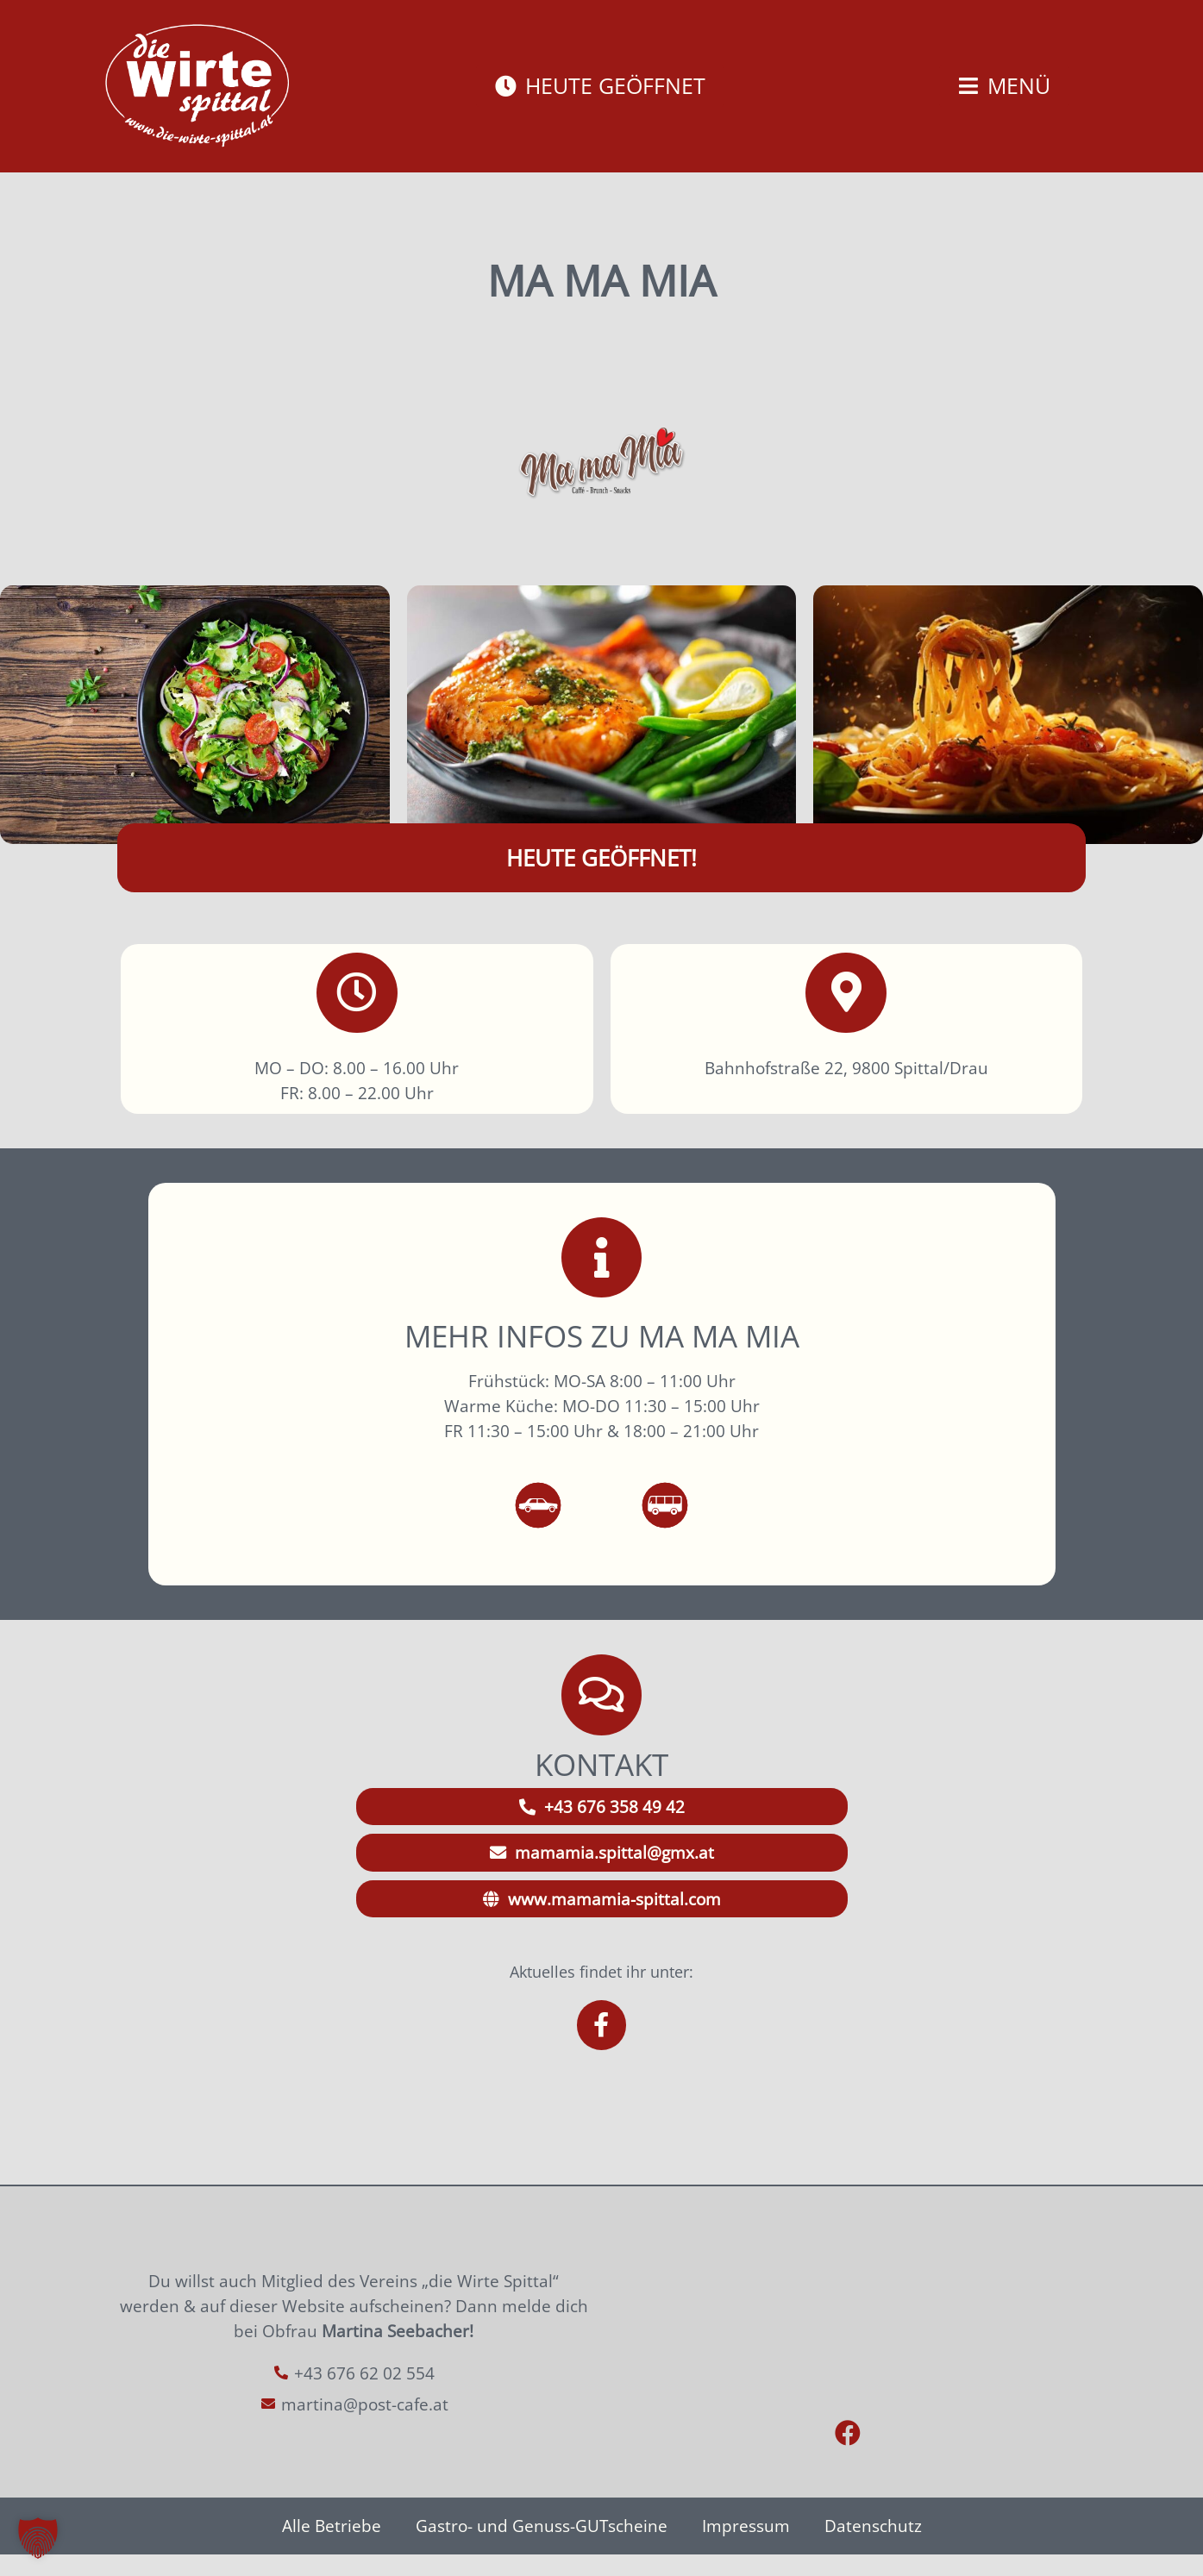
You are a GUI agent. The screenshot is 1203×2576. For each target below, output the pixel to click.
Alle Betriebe (331, 2547)
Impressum (746, 2547)
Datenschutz (873, 2547)
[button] (38, 2538)
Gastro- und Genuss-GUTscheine (541, 2547)
